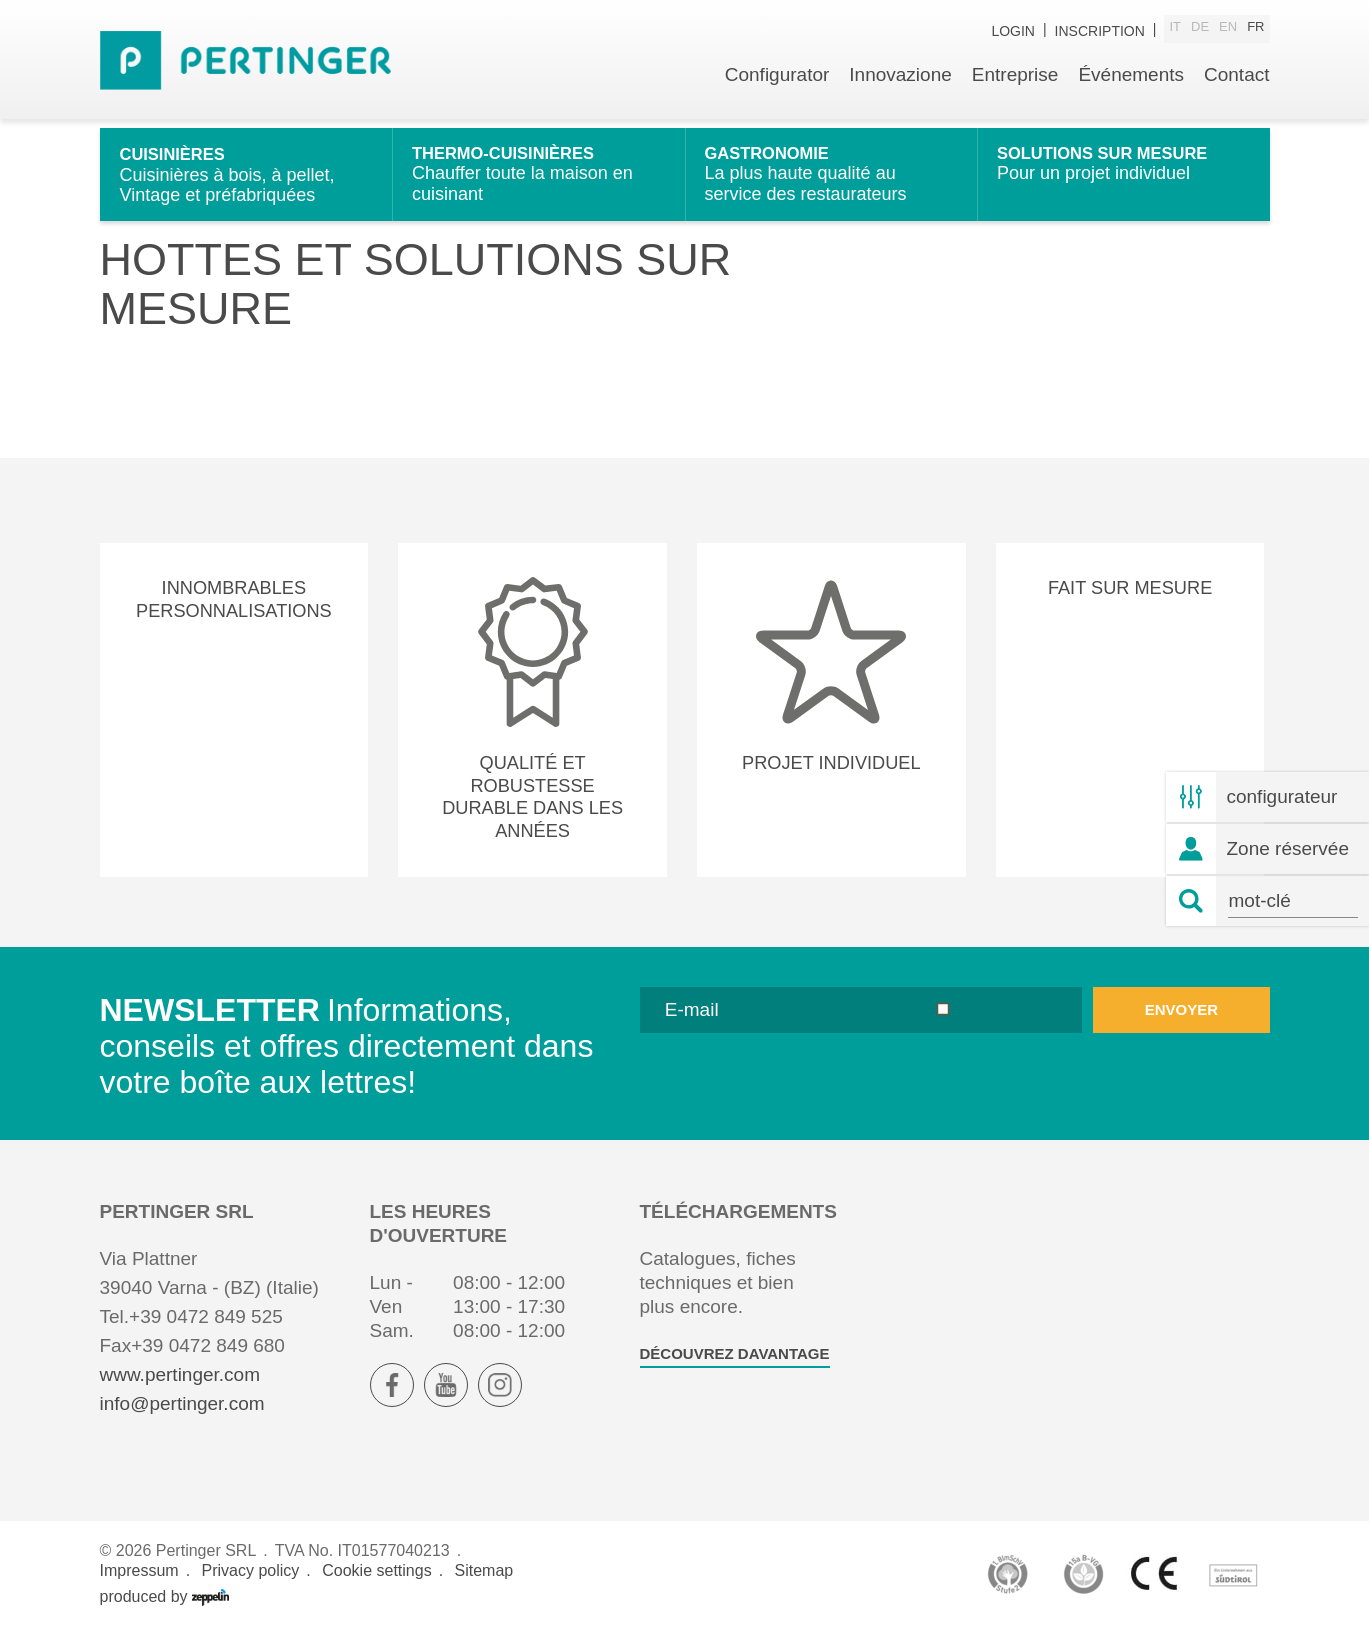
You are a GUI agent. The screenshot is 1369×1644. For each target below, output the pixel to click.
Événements (1131, 87)
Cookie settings (376, 1585)
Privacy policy (251, 1585)
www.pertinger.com (180, 1389)
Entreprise (1015, 87)
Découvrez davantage (735, 1368)
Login (1013, 32)
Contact (1236, 87)
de (1200, 31)
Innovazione (900, 87)
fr (1255, 31)
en (1228, 31)
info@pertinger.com (182, 1418)
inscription (1100, 32)
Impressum (139, 1585)
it (1175, 31)
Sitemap (484, 1585)
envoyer (1181, 1024)
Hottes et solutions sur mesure (257, 151)
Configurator (777, 87)
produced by (165, 1612)
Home (120, 151)
